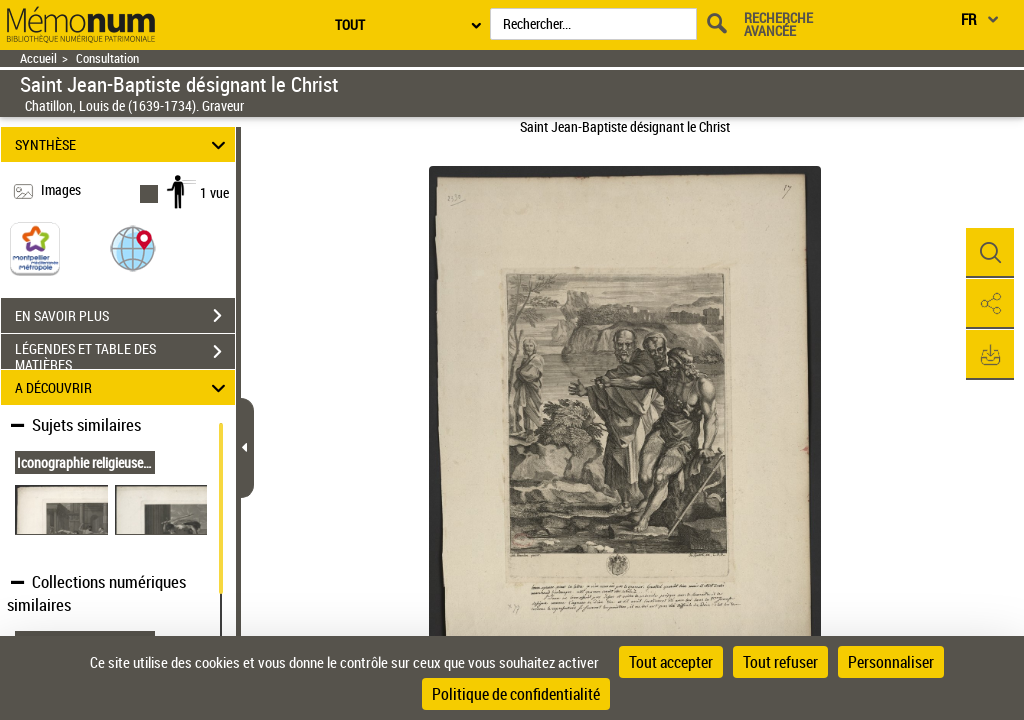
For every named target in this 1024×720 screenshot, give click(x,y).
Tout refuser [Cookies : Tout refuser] (780, 662)
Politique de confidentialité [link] (516, 694)
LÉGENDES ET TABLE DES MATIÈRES (125, 354)
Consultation (107, 58)
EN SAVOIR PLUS (125, 316)
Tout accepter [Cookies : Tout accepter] (671, 662)
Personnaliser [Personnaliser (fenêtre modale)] (891, 662)
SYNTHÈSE (123, 144)
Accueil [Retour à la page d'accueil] (38, 58)
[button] (133, 247)
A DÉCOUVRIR (123, 387)
